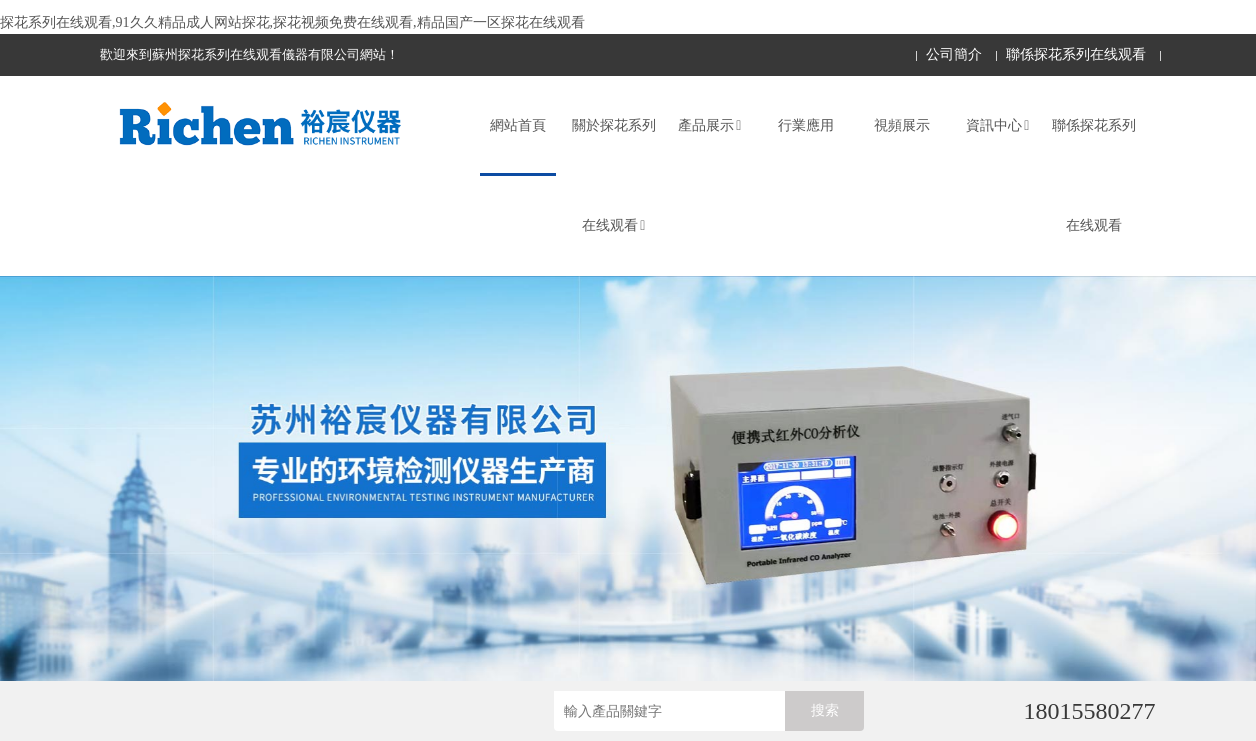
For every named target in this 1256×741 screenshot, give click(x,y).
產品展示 (709, 125)
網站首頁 (518, 125)
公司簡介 (954, 54)
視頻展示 (902, 125)
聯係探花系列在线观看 (1076, 54)
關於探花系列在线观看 (614, 175)
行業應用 (806, 125)
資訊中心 (997, 125)
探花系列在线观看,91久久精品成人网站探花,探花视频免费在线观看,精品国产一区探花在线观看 (292, 22)
